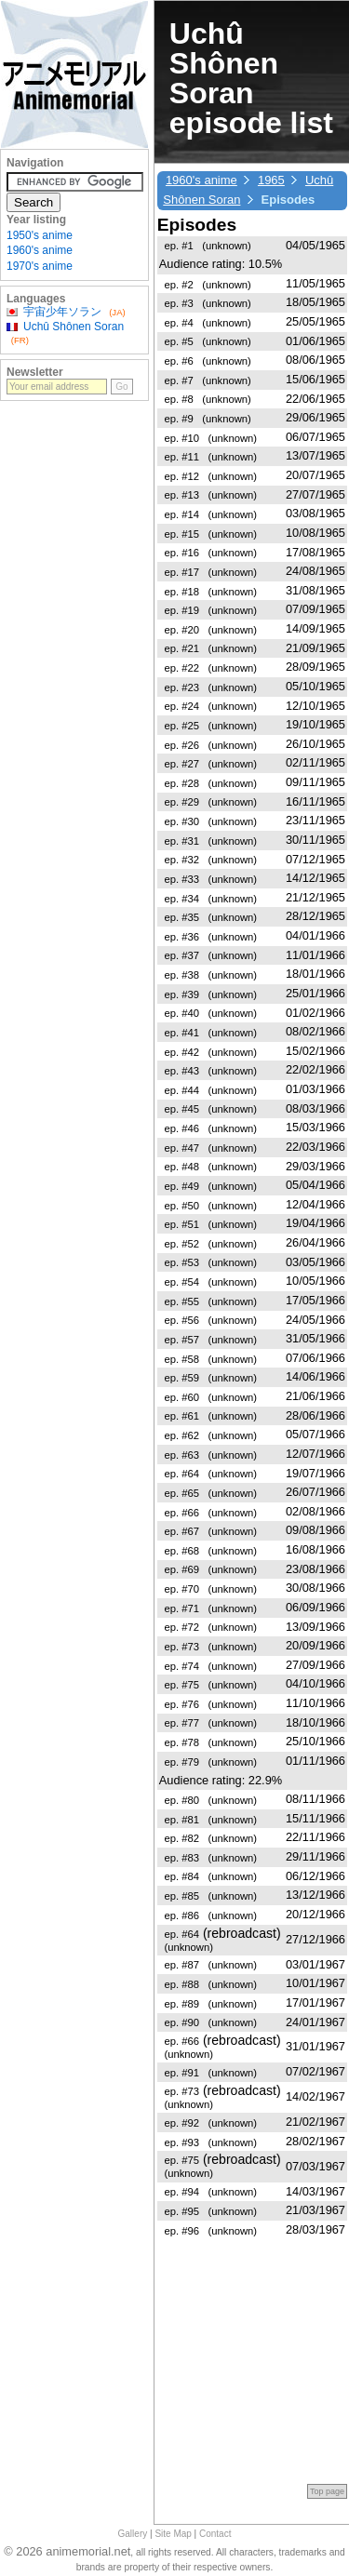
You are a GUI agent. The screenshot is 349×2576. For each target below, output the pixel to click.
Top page (327, 2491)
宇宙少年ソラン (62, 311)
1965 (271, 180)
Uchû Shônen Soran (73, 326)
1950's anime (40, 235)
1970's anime (40, 266)
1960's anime (201, 180)
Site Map (172, 2534)
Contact (215, 2534)
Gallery (133, 2534)
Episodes (196, 224)
